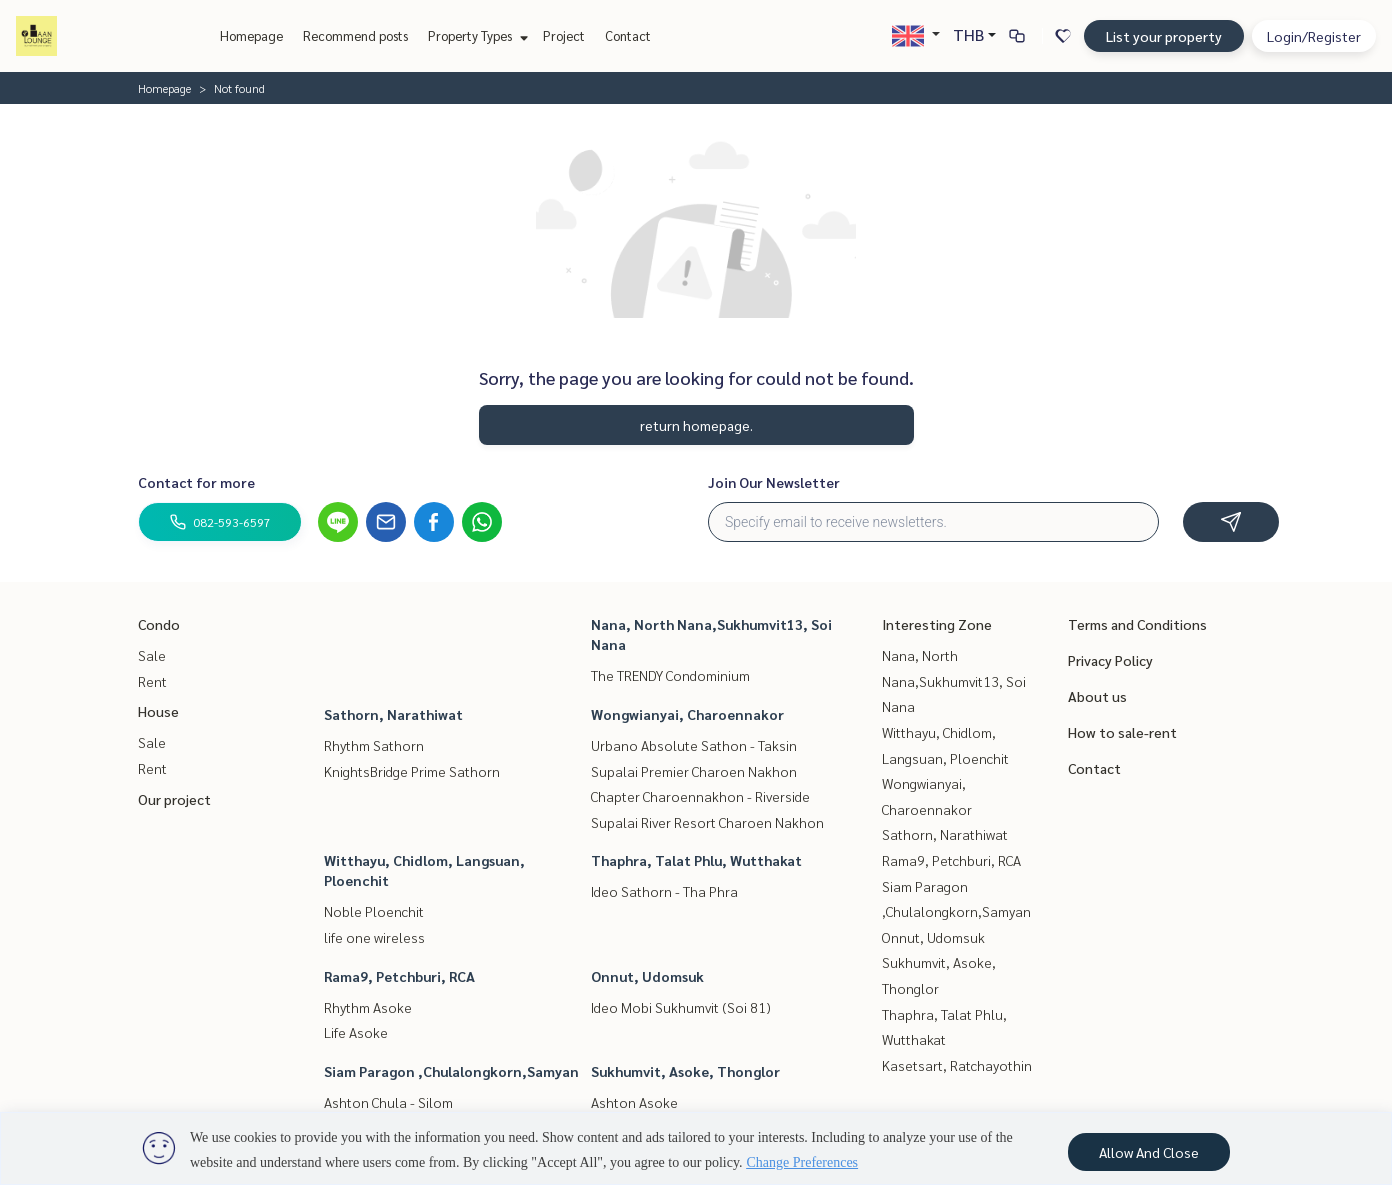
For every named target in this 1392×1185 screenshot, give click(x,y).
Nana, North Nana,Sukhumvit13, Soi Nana (954, 680)
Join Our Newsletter (774, 482)
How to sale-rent (1122, 732)
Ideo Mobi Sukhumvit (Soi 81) (681, 1007)
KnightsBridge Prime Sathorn (412, 771)
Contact (628, 35)
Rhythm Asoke (368, 1007)
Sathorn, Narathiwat (393, 714)
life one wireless (374, 937)
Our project (174, 799)
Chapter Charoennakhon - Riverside (700, 796)
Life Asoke (356, 1032)
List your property (1164, 36)
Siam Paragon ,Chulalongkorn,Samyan (451, 1071)
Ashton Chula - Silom (388, 1102)
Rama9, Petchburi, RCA (399, 976)
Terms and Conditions (1137, 624)
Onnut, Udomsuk (647, 976)
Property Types (475, 35)
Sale (152, 655)
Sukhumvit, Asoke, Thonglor (685, 1071)
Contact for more (196, 482)
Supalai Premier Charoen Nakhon (694, 771)
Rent (152, 681)
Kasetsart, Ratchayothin (957, 1065)
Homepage (251, 35)
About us (1097, 696)
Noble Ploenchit (374, 911)
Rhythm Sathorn (374, 745)
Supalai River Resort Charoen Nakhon (707, 822)
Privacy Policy (1110, 660)
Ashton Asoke (634, 1102)
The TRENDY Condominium (670, 675)
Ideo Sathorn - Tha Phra (664, 891)
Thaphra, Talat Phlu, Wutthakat (696, 860)
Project (564, 35)
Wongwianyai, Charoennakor (687, 714)
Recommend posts (355, 35)
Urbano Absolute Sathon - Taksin (694, 745)
